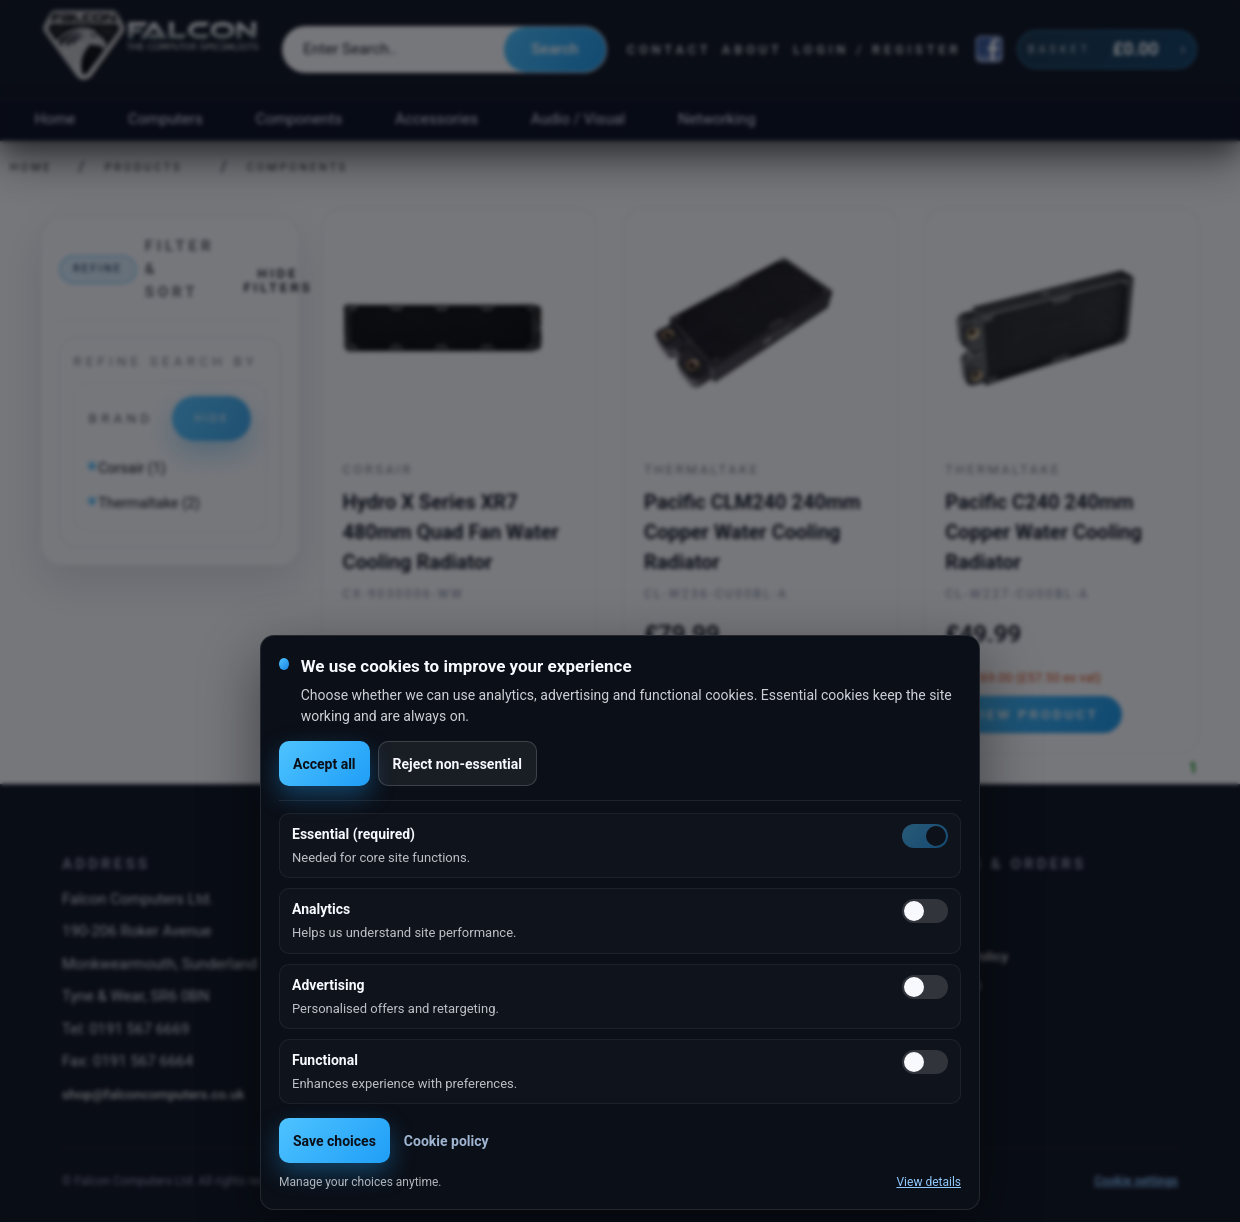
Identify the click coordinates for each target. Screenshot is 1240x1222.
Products (144, 167)
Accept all (324, 764)
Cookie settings (1136, 1181)
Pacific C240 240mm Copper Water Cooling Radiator (1043, 532)
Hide (211, 418)
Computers (165, 119)
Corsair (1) (132, 468)
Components (299, 119)
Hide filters (277, 280)
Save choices (334, 1141)
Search (554, 49)
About (752, 49)
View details (928, 1182)
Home (54, 119)
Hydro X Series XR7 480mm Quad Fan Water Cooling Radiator (451, 532)
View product (1034, 714)
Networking (716, 119)
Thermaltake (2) (149, 503)
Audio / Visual (578, 119)
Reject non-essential (457, 764)
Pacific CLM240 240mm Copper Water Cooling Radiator (752, 532)
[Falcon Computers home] (152, 49)
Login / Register (877, 49)
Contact (669, 49)
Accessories (436, 119)
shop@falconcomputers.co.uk (153, 1094)
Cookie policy (446, 1141)
